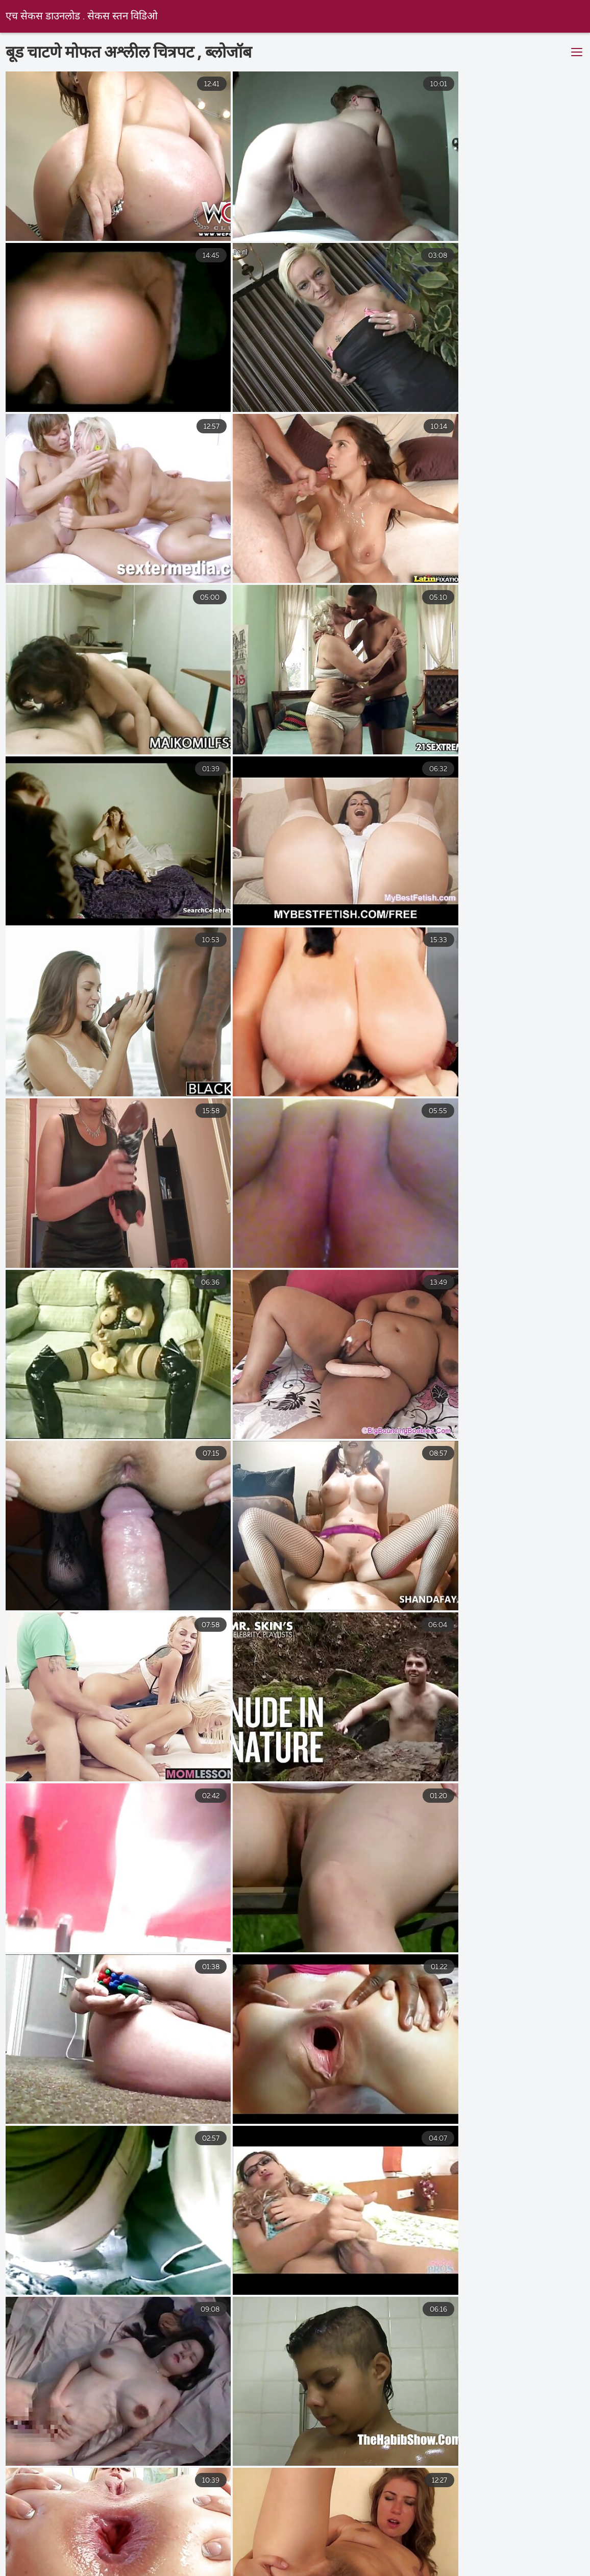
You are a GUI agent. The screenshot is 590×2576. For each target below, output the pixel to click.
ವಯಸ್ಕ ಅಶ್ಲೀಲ (457, 2539)
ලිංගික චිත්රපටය (387, 2571)
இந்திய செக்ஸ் (127, 2539)
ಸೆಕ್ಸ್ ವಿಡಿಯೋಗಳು (42, 2539)
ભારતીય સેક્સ (286, 2549)
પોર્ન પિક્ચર (254, 2561)
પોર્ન (151, 2571)
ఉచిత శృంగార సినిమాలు (522, 2549)
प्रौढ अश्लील (104, 2561)
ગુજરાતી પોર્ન (94, 2571)
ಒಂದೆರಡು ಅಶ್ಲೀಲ (208, 2549)
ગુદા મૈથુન (438, 2549)
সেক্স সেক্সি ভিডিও (217, 2571)
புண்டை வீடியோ (464, 2561)
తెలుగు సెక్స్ (200, 2539)
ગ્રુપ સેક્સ (37, 2561)
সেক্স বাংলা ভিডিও (477, 2571)
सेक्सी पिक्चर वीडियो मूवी (284, 2539)
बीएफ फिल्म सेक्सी (377, 2539)
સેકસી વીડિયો (130, 2549)
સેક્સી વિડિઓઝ (178, 2561)
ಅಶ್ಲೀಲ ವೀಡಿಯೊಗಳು (46, 2549)
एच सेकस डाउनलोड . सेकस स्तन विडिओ (82, 16)
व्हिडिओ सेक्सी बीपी (365, 2549)
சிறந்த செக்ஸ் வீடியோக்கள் (352, 2561)
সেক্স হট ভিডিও (303, 2571)
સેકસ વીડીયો (530, 2539)
